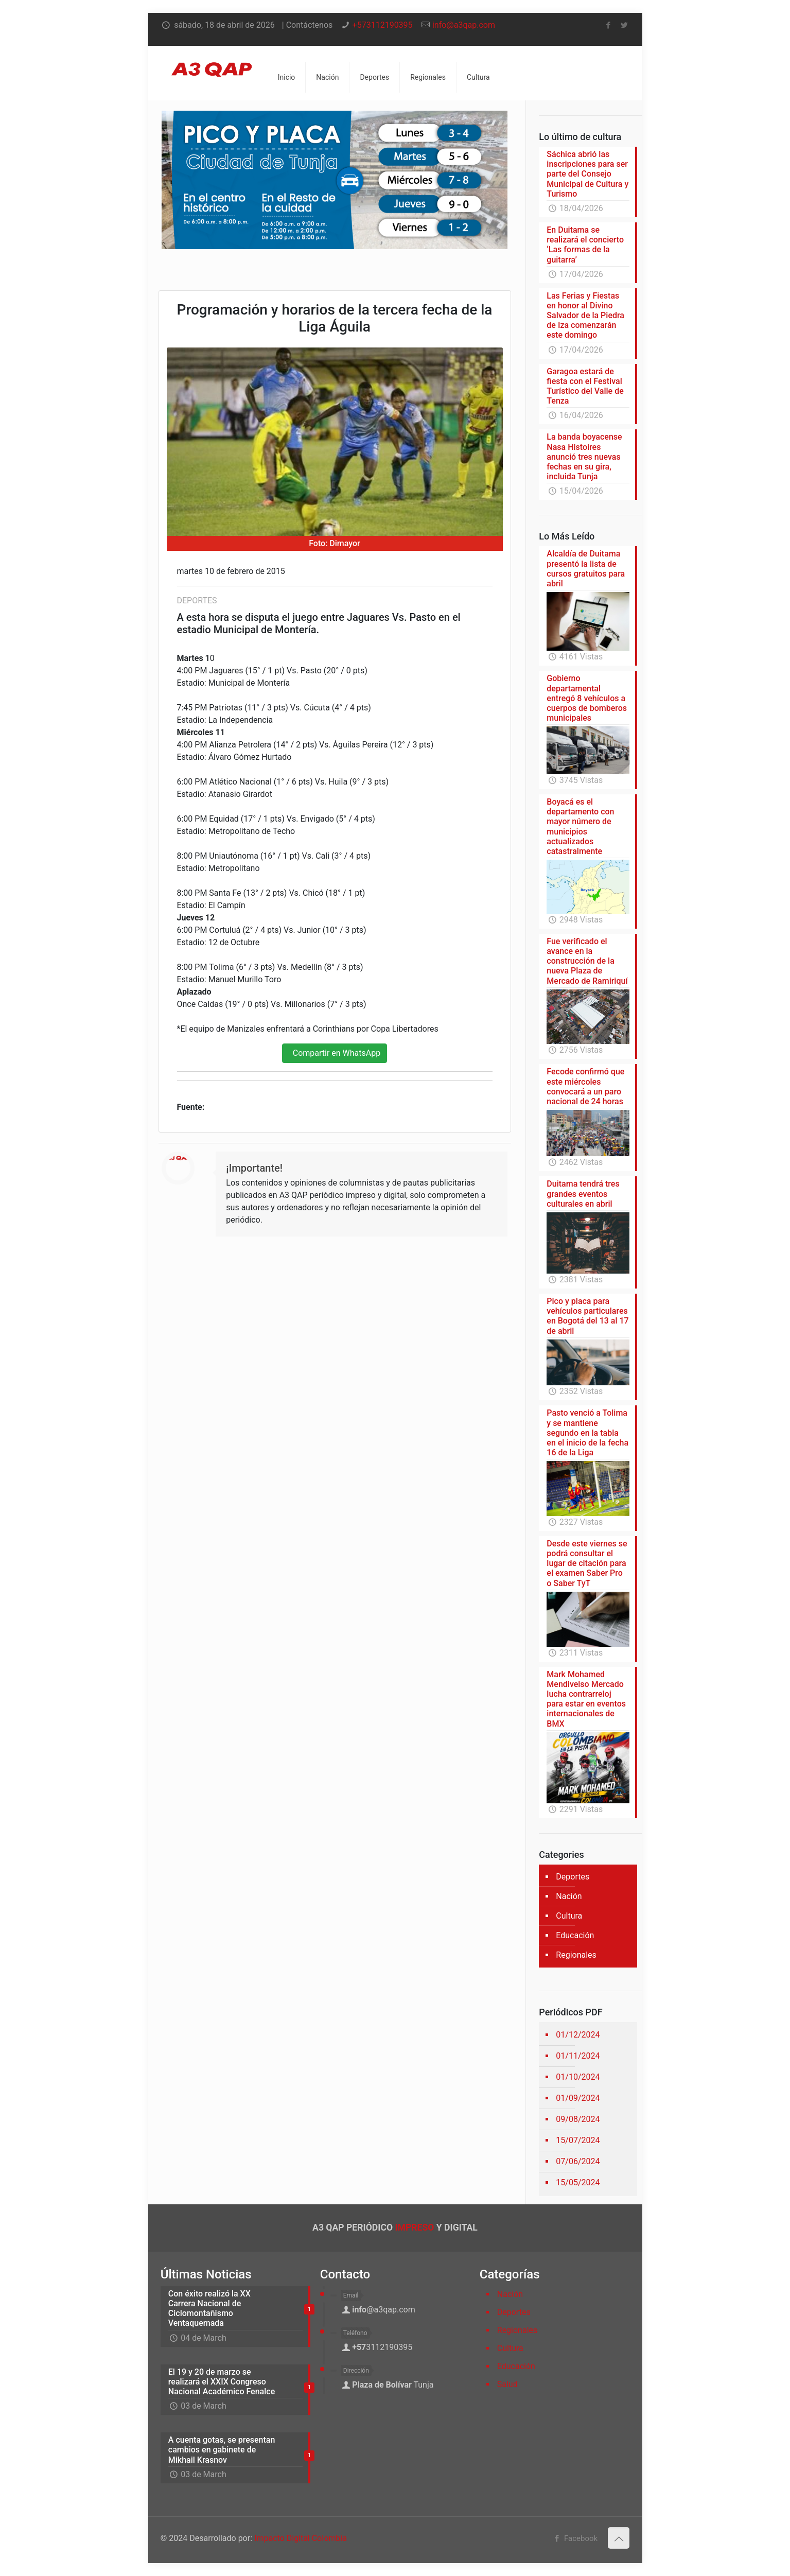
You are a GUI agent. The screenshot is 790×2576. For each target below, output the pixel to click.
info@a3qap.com (463, 25)
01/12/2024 (578, 2035)
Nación (569, 1896)
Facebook (574, 2538)
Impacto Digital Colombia (300, 2538)
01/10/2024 (578, 2077)
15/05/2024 (578, 2182)
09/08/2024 (578, 2119)
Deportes (572, 1877)
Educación (575, 1935)
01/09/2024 (578, 2098)
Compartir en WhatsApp (334, 1053)
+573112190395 (383, 25)
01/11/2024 (578, 2056)
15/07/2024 (578, 2140)
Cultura (569, 1916)
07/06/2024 (578, 2161)
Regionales (576, 1955)
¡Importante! (254, 1168)
